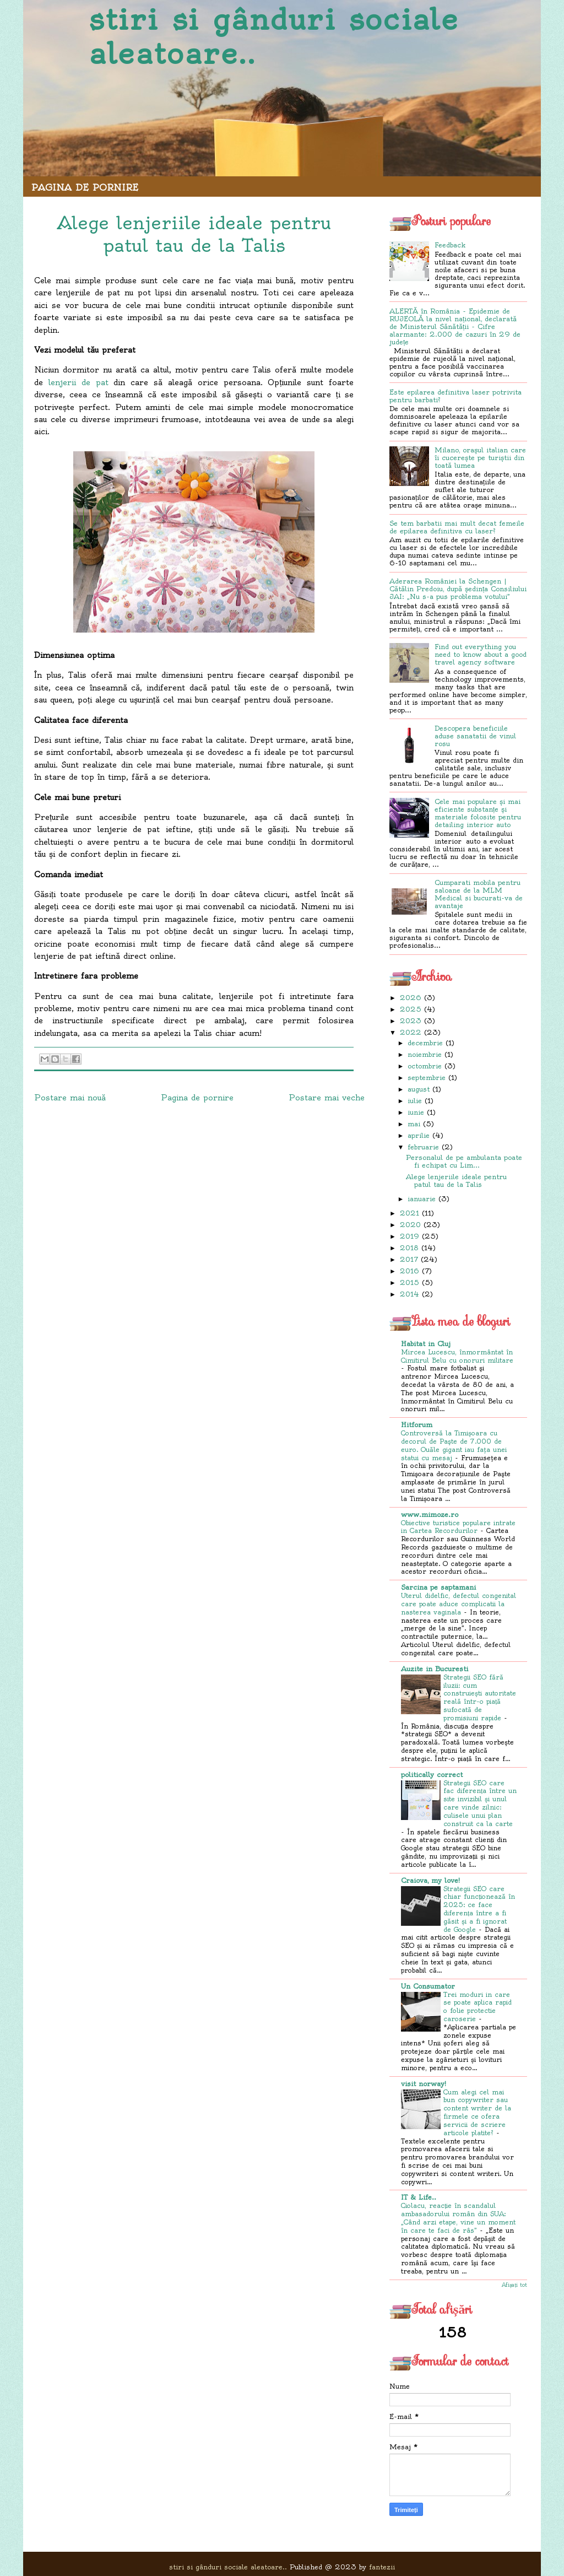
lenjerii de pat (78, 382)
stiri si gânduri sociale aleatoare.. (274, 37)
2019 (409, 1236)
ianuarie (422, 1199)
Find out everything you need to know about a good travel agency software (481, 654)
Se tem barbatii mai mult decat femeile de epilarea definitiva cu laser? (456, 527)
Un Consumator (428, 1986)
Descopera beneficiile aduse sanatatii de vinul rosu (475, 736)
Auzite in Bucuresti (434, 1669)
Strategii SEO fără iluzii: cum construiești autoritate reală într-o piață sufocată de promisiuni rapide (479, 1697)
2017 (409, 1259)
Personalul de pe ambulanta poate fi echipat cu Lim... (464, 1161)
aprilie (419, 1135)
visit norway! (423, 2084)
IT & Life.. (418, 2197)
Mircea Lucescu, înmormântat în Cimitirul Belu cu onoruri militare (457, 1356)
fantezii (382, 2567)
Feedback (450, 245)
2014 (409, 1294)
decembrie (425, 1043)
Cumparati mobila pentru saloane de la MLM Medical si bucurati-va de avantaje (479, 894)
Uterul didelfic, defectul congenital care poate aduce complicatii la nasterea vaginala (458, 1604)
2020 (410, 1225)
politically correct (432, 1774)
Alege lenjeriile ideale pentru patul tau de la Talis (456, 1181)
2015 (409, 1282)
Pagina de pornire (84, 187)
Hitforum (416, 1425)
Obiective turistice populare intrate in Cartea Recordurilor (458, 1527)
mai (414, 1124)
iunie (416, 1112)
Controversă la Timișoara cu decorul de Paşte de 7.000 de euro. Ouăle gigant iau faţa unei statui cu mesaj (454, 1445)
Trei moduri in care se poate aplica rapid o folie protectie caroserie (477, 2007)
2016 (409, 1271)
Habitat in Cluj (426, 1344)
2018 (409, 1248)
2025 (410, 1009)
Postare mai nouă (70, 1098)
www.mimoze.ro (429, 1514)
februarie (423, 1147)
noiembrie (425, 1054)
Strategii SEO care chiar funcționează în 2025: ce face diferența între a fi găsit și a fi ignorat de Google (479, 1909)
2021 (409, 1213)
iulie (415, 1101)
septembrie (427, 1077)
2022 (410, 1032)
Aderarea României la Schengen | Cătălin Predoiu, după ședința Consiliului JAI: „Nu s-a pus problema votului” (458, 589)
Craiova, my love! (430, 1880)
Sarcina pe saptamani (438, 1587)
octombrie (425, 1066)
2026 (410, 997)
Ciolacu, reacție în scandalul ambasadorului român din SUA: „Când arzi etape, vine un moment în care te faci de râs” (458, 2218)
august (419, 1089)
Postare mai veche (327, 1098)
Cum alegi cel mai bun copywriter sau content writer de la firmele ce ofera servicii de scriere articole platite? (477, 2112)
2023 (410, 1021)
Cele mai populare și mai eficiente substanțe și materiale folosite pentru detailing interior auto (478, 813)
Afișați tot (514, 2285)
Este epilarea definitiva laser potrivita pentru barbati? (455, 396)
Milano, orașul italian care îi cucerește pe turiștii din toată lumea (480, 457)
